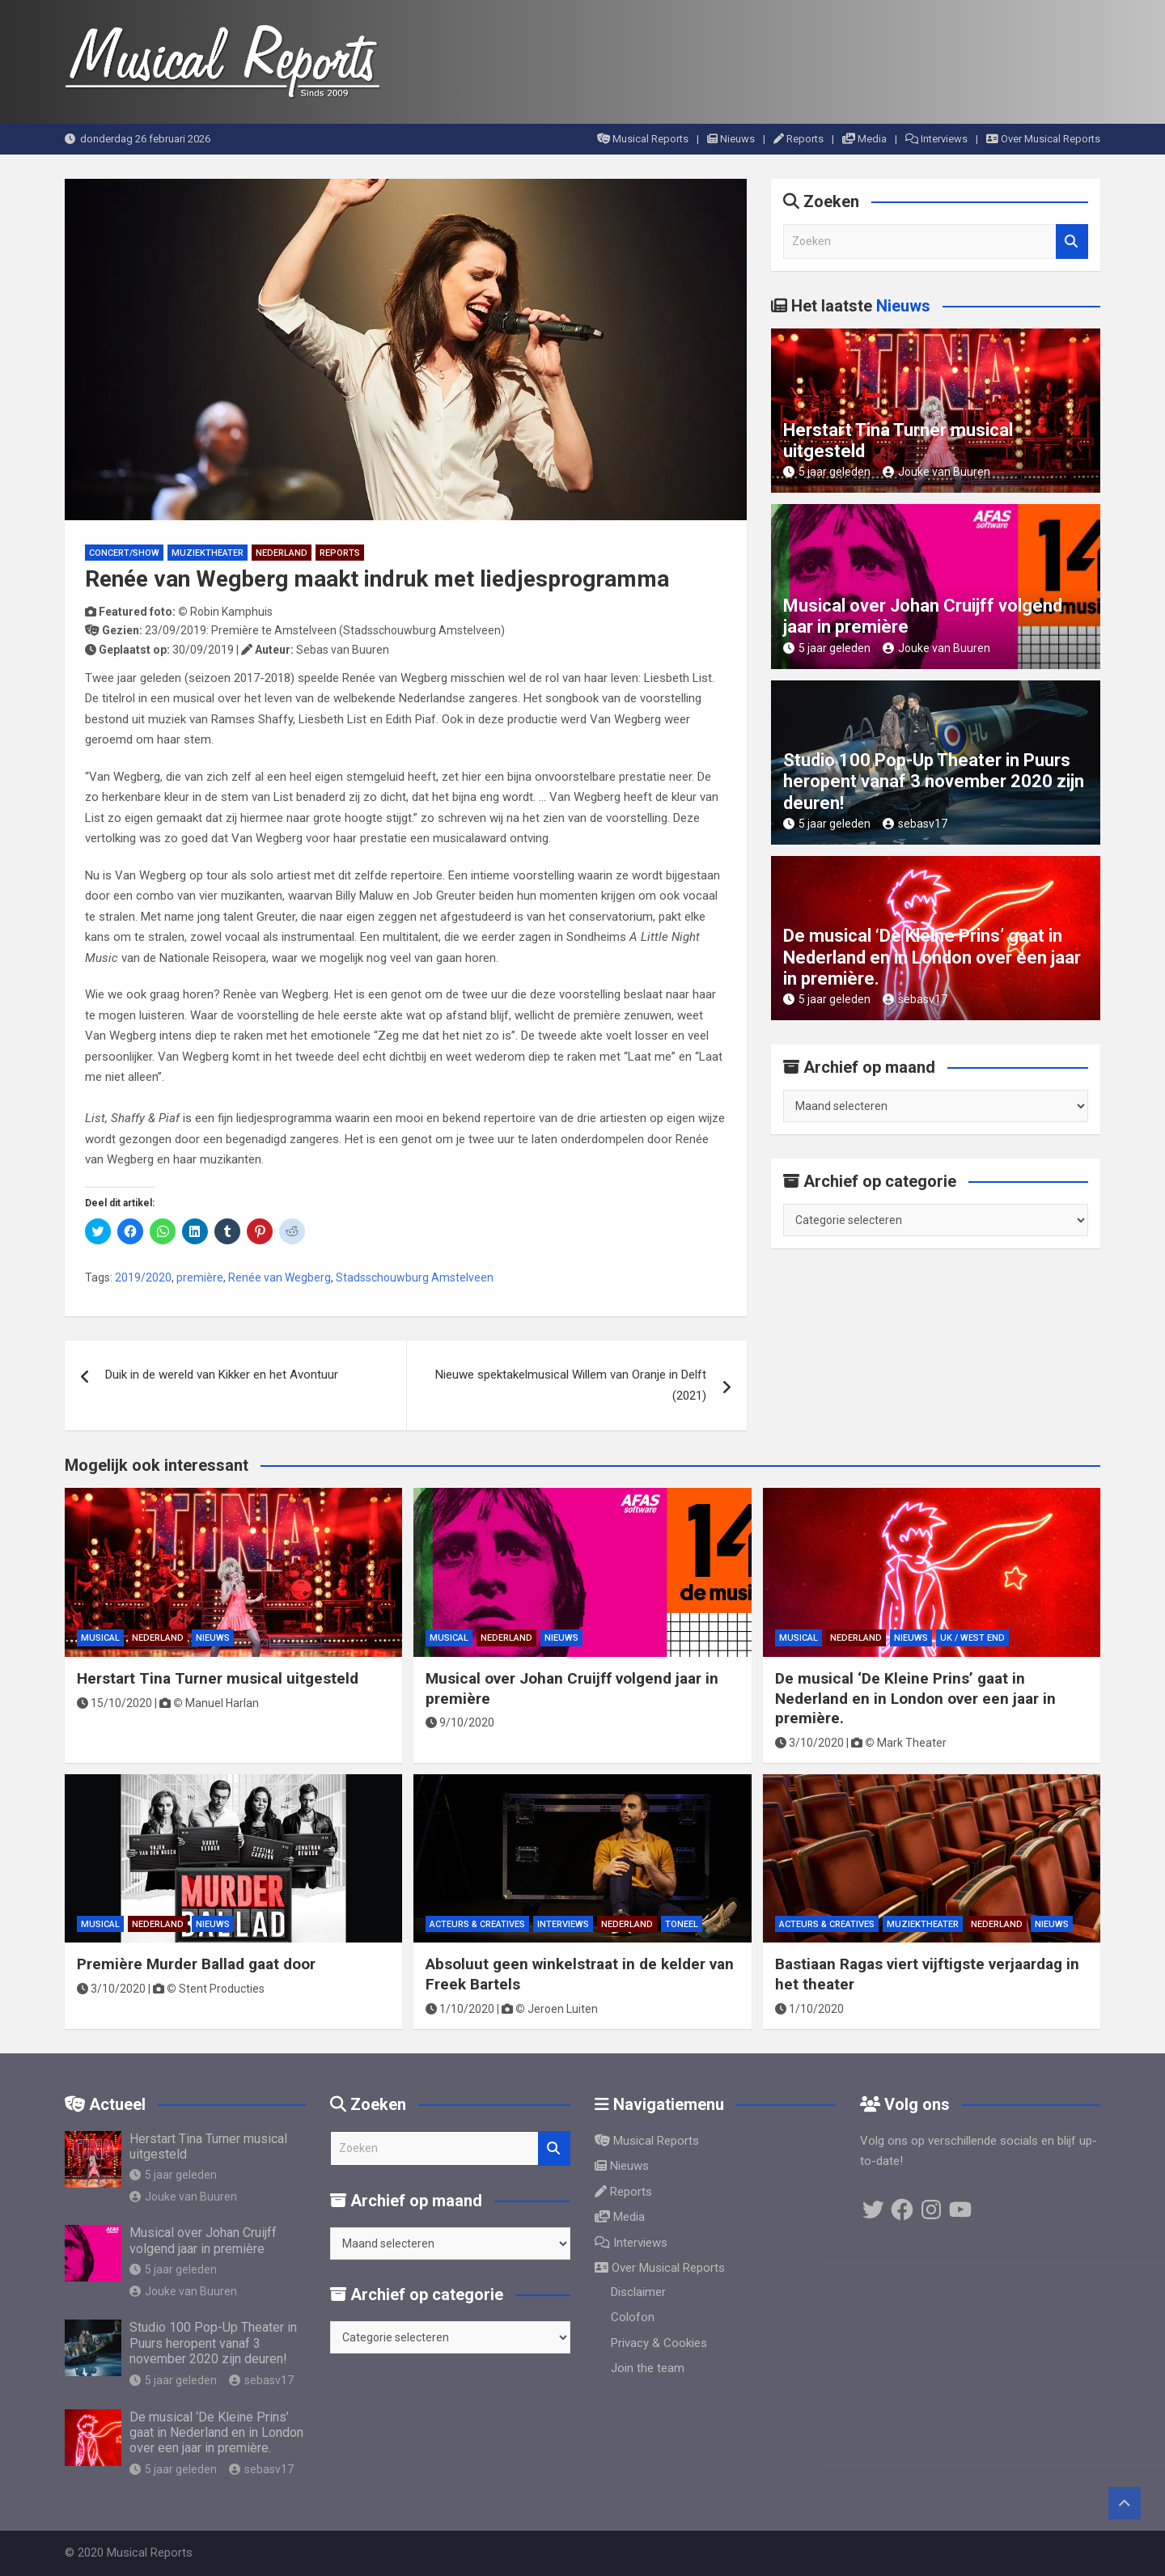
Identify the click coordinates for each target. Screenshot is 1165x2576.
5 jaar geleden (827, 471)
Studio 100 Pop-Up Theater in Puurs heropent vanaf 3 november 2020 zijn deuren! (933, 781)
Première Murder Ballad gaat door (196, 1964)
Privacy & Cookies (659, 2343)
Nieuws (731, 139)
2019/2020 (143, 1277)
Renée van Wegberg (279, 1277)
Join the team (647, 2368)
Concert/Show (124, 553)
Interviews (936, 139)
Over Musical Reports (1043, 139)
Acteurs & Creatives (477, 1924)
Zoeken (1072, 241)
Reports (798, 139)
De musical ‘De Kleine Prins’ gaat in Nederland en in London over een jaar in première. (932, 957)
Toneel (681, 1924)
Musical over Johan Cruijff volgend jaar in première (203, 2240)
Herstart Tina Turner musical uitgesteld (217, 1678)
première (199, 1277)
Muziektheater (208, 553)
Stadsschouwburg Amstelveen (415, 1277)
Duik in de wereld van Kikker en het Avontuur (221, 1374)
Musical (100, 1638)
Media (864, 139)
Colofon (633, 2317)
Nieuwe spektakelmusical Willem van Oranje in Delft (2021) (570, 1385)
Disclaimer (638, 2292)
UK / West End (972, 1638)
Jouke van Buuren (936, 471)
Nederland (281, 553)
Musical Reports (642, 139)
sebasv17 (915, 823)
